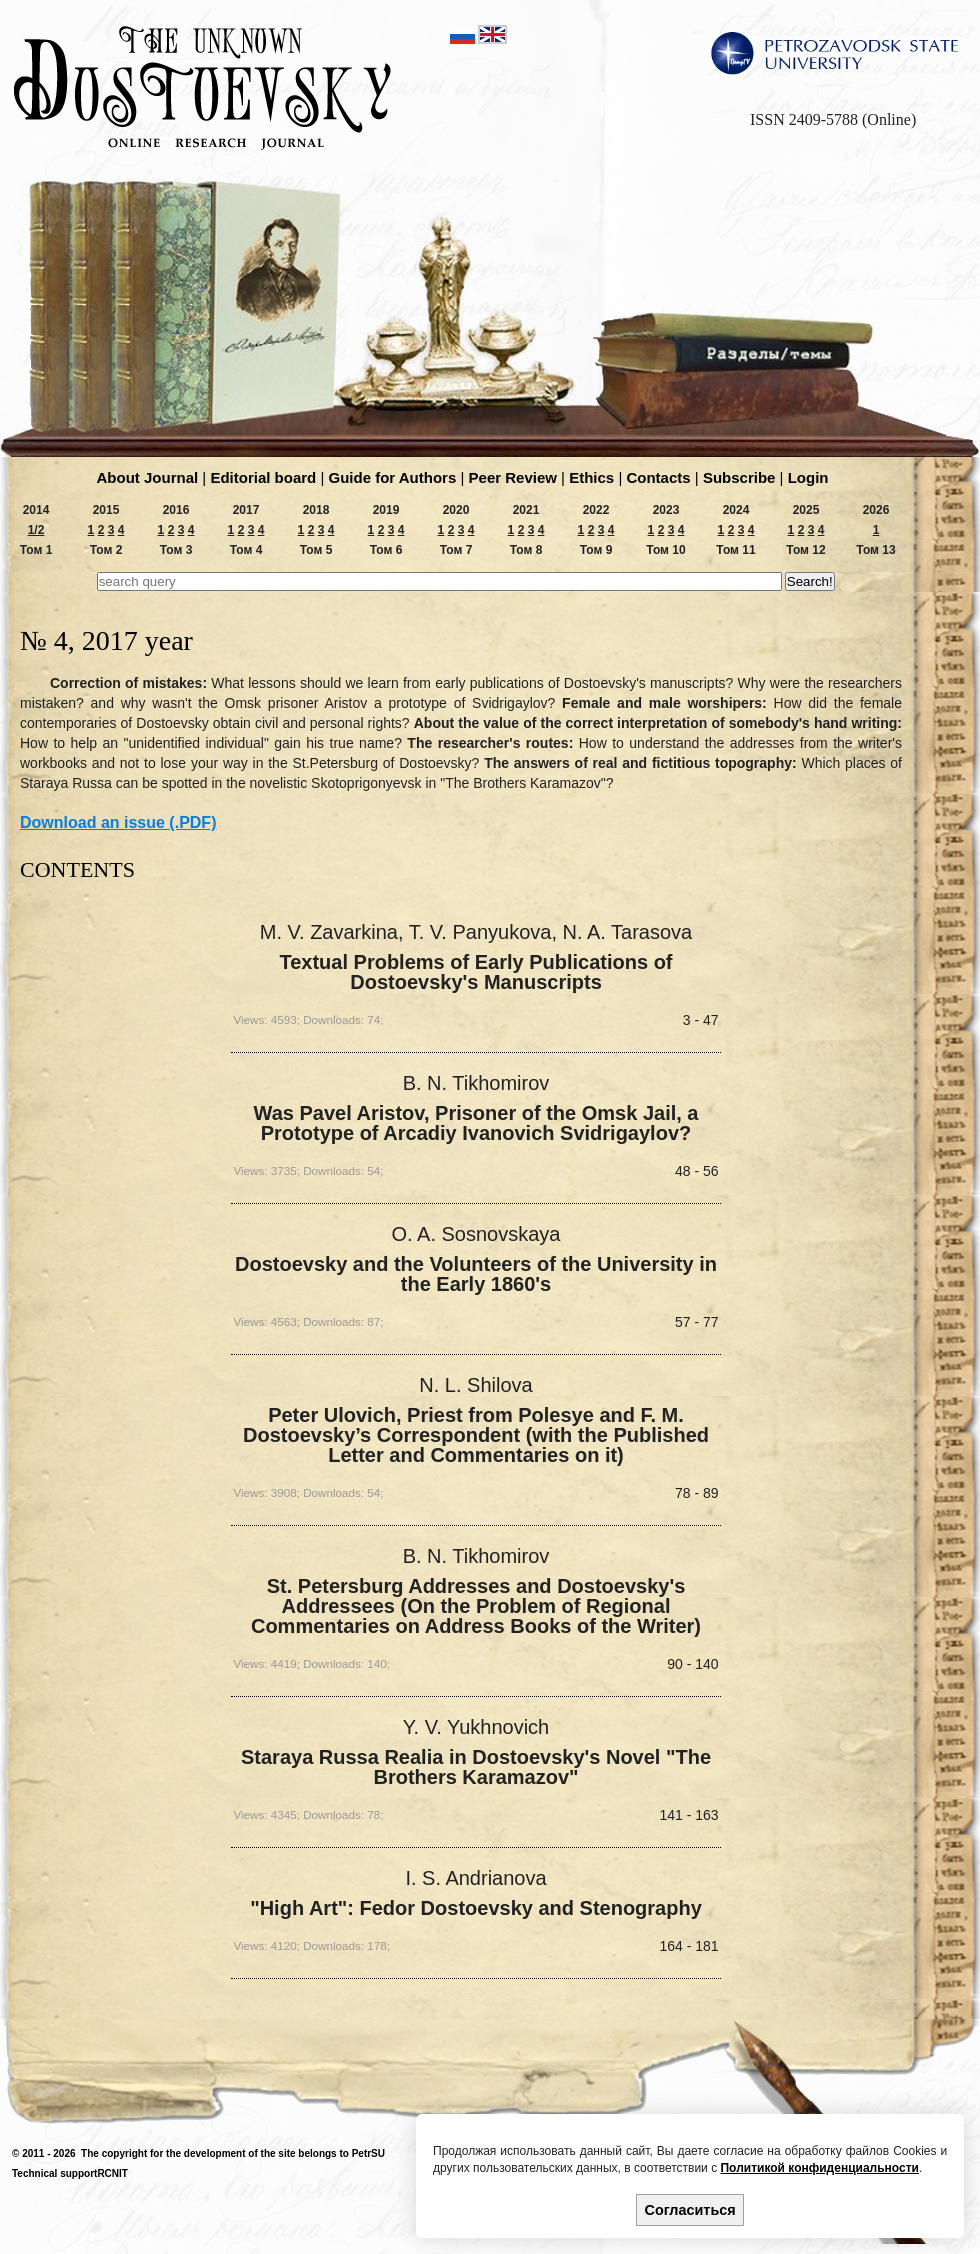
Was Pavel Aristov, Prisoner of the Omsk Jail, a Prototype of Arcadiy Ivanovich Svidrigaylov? (476, 1123)
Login (808, 477)
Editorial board (263, 477)
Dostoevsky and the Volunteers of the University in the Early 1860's (476, 1274)
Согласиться (690, 2210)
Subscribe (739, 477)
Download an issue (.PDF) (118, 822)
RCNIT (112, 2173)
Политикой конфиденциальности (819, 2168)
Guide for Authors (393, 477)
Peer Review (513, 477)
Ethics (591, 477)
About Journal (148, 477)
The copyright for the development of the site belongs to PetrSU (233, 2153)
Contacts (658, 477)
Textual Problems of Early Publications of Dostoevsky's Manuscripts (475, 972)
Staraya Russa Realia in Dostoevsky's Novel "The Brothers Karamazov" (476, 1767)
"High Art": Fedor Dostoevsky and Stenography (476, 1908)
